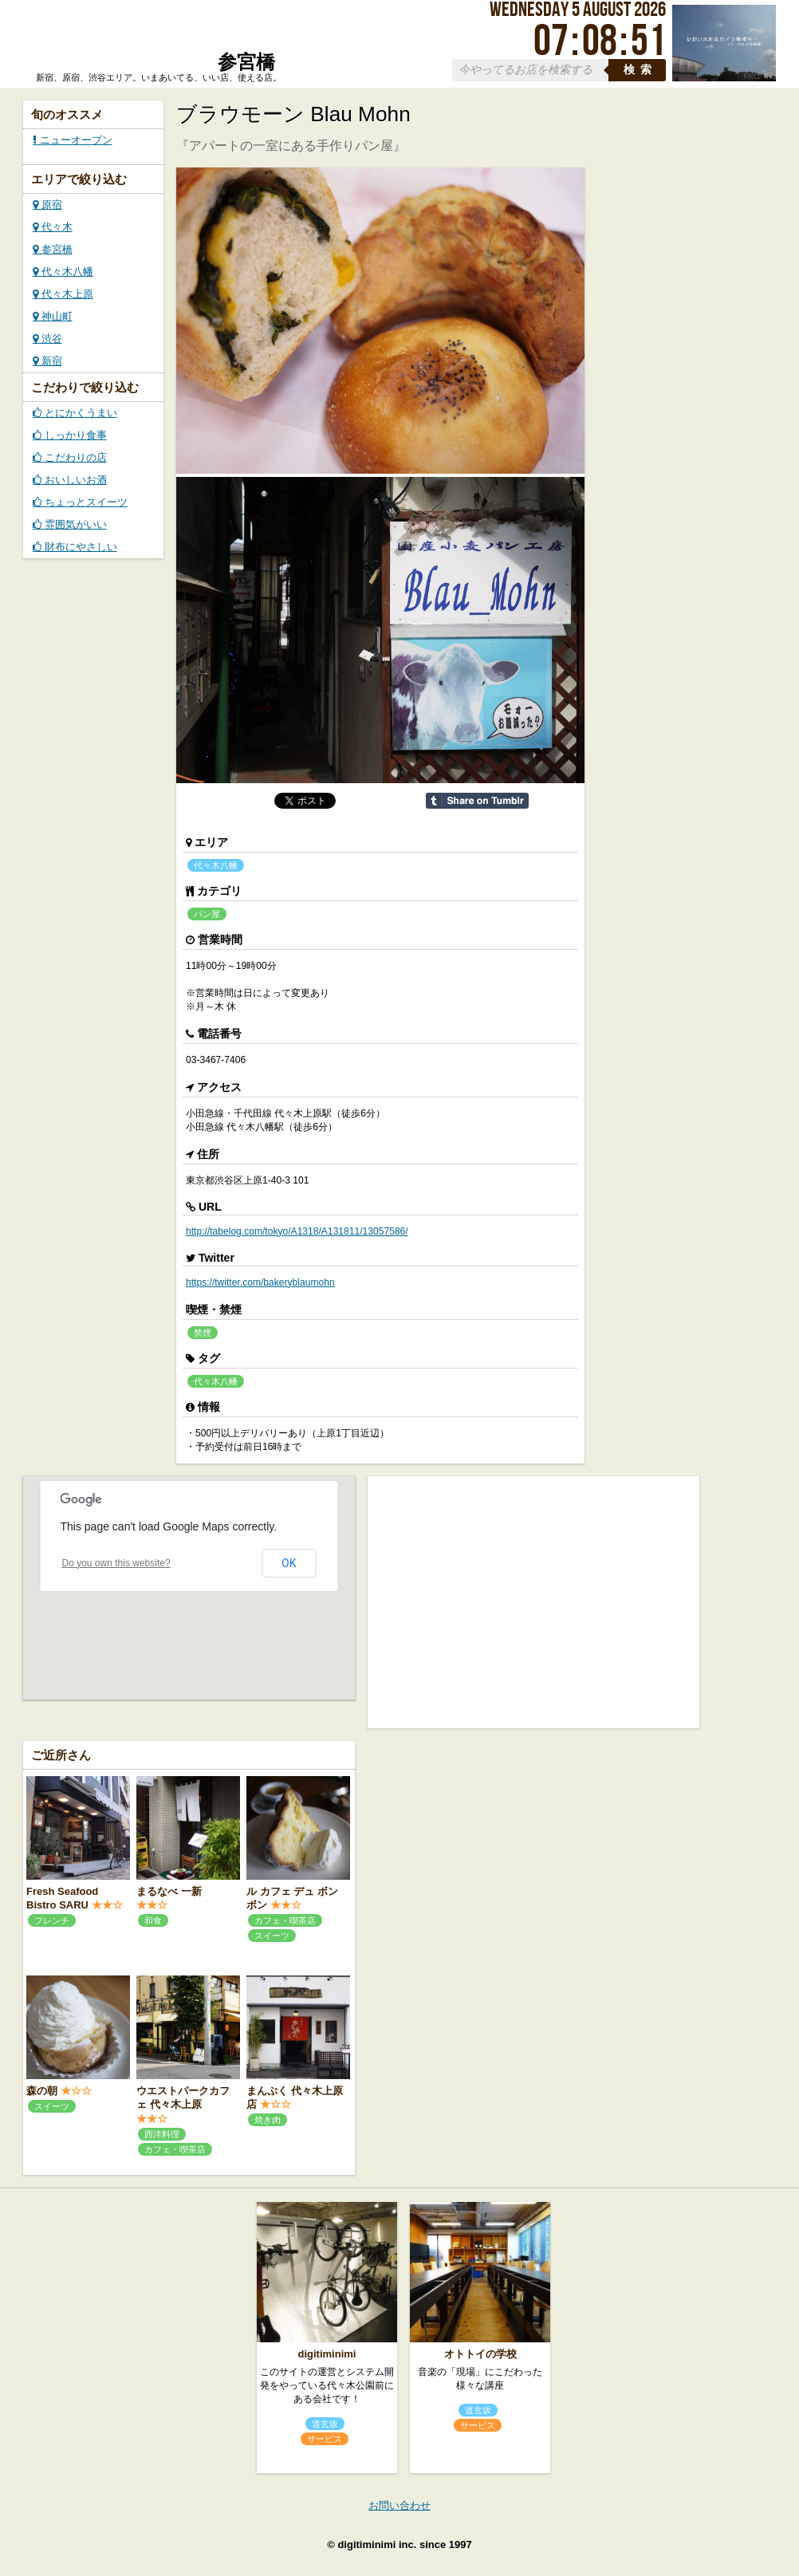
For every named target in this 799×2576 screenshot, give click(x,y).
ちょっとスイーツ (80, 502)
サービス (324, 2439)
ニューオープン (72, 140)
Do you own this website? (116, 1563)
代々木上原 (63, 294)
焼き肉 (267, 2120)
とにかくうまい (75, 413)
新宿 (47, 361)
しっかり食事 (70, 435)
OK (288, 1563)
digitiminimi (327, 2354)
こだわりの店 (70, 457)
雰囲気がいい (70, 524)
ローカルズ (155, 42)
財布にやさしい (75, 547)
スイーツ (271, 1935)
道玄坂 (325, 2423)
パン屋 (207, 914)
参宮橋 (53, 249)
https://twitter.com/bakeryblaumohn (260, 1282)
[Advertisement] (533, 1600)
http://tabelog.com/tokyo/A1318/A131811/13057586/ (297, 1231)
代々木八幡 (63, 272)
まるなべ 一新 (169, 1891)
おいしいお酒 (70, 480)
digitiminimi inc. (376, 2544)
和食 (153, 1920)
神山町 (53, 316)
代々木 (53, 227)
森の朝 (41, 2091)
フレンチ (51, 1920)
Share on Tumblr (477, 801)
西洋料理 (161, 2134)
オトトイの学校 (480, 2354)
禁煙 (202, 1332)
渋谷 (47, 339)
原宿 (47, 205)
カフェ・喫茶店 (285, 1920)
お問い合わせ (399, 2505)
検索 (640, 70)
